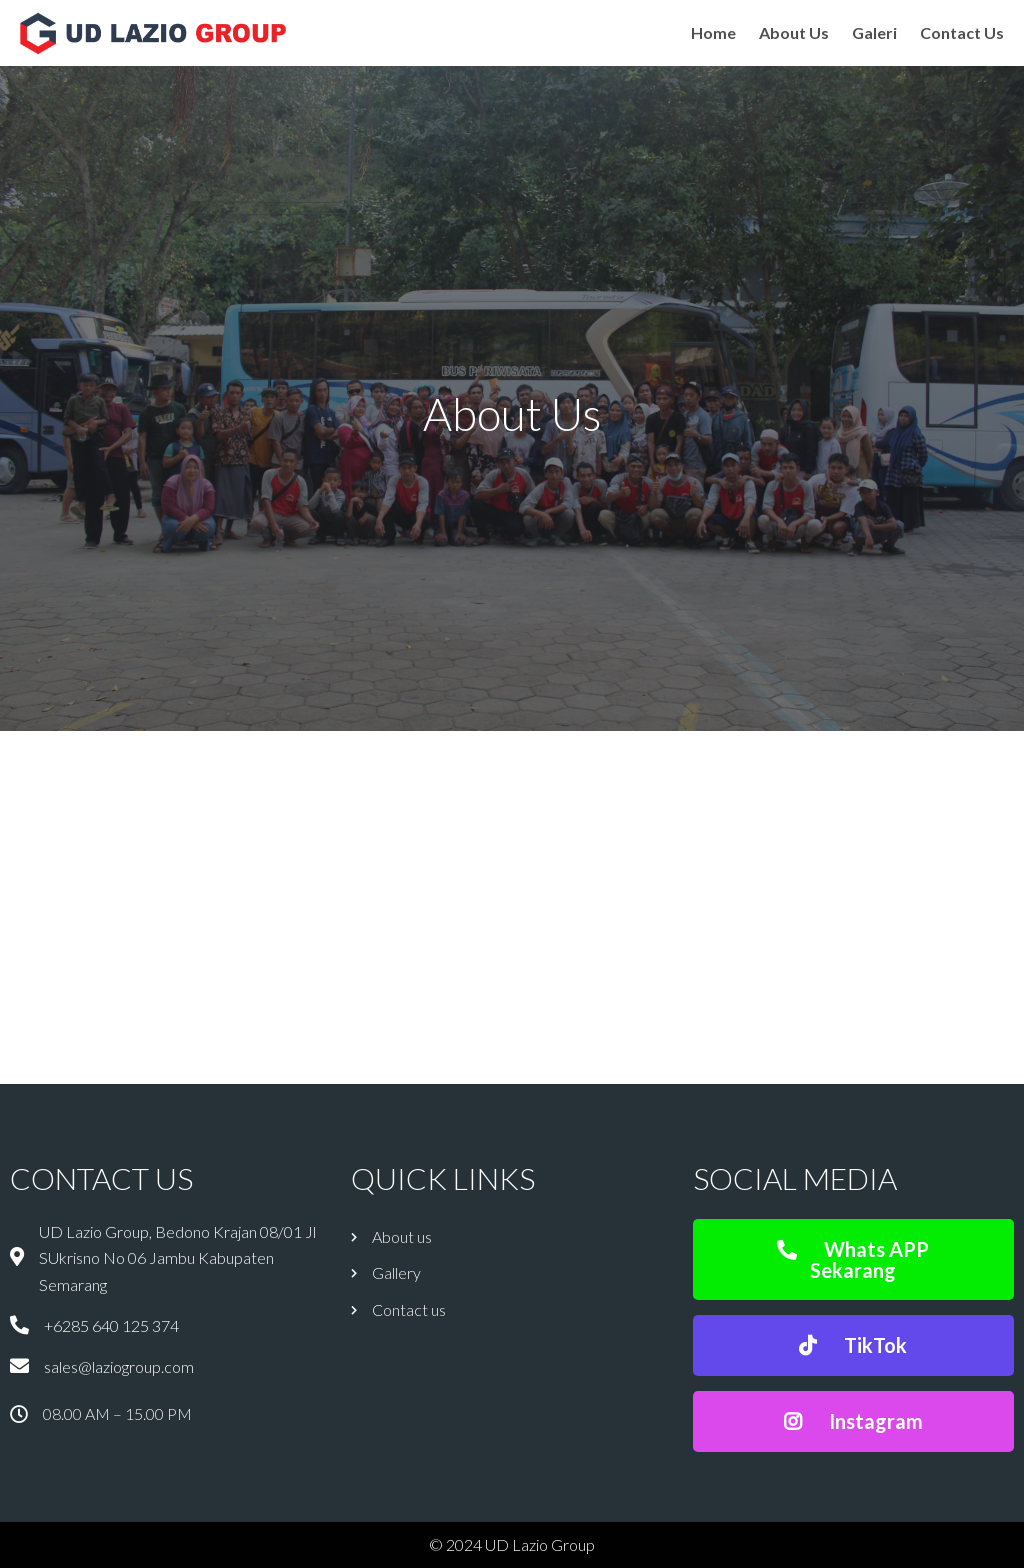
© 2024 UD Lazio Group (512, 1544)
